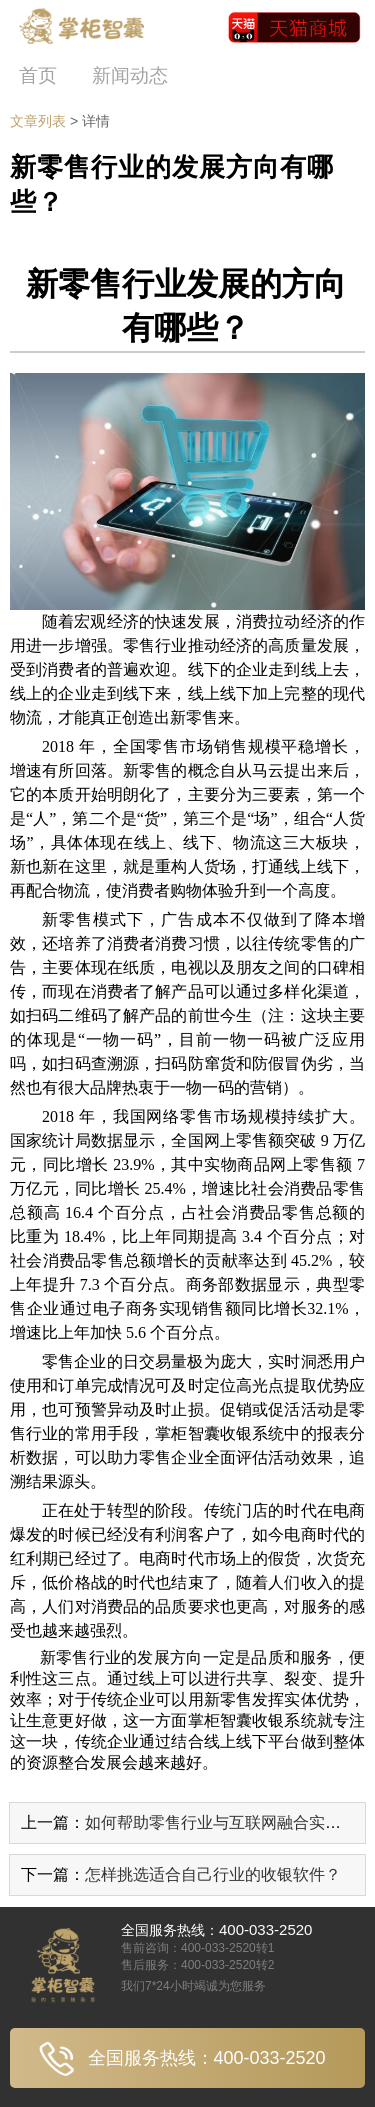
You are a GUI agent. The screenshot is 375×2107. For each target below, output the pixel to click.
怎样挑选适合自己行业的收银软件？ (213, 1874)
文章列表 (38, 121)
